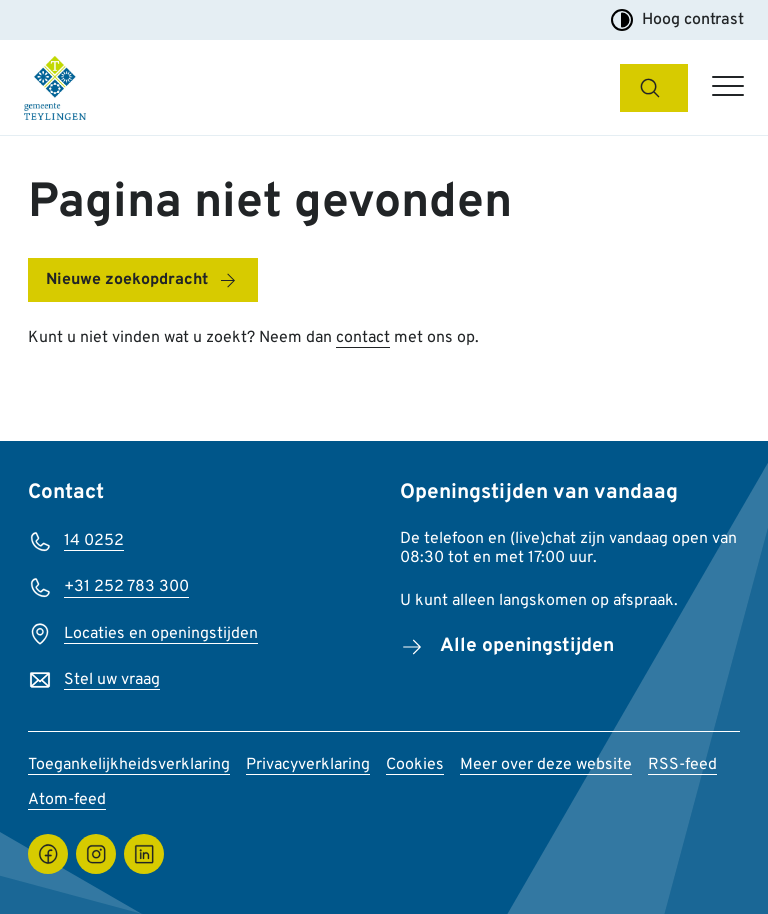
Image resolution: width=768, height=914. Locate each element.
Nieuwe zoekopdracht (127, 280)
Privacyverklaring (308, 765)
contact (363, 338)
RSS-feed (682, 765)
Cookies (415, 765)
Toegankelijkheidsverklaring (129, 765)
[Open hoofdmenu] (728, 88)
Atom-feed (67, 800)
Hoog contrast (677, 20)
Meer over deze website (546, 765)
